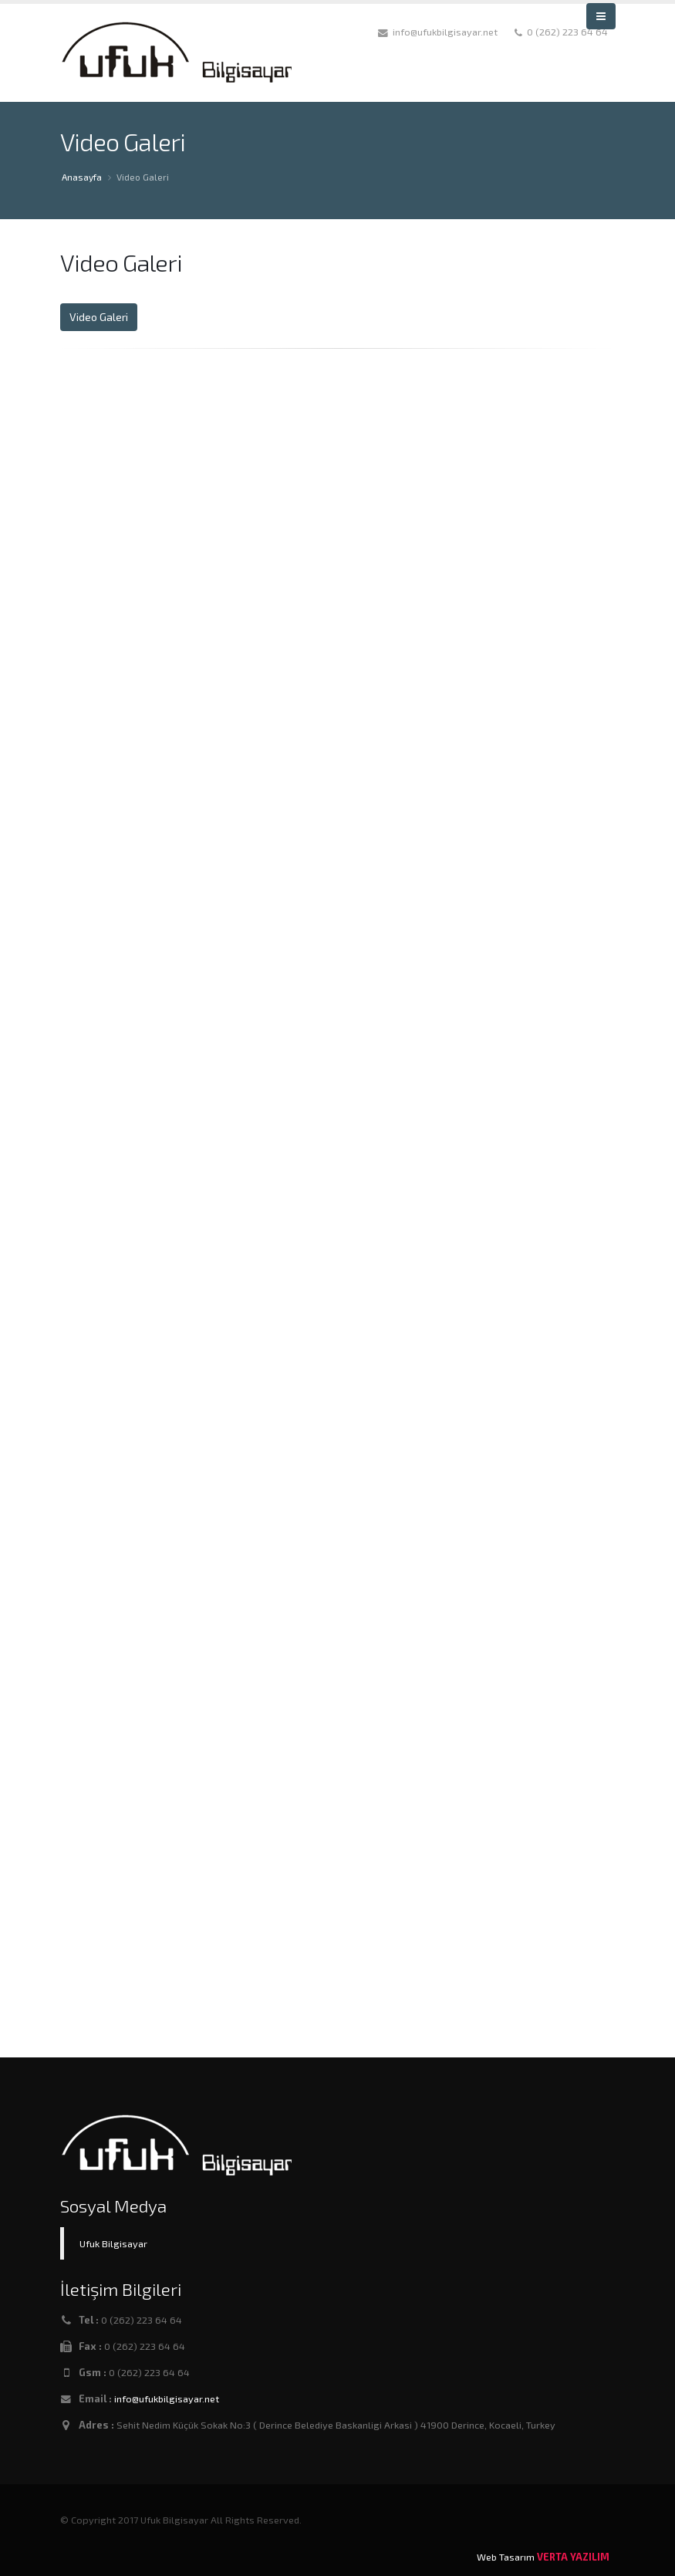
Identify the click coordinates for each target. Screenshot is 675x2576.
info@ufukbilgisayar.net (166, 2398)
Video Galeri (98, 316)
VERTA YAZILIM (573, 2557)
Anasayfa (82, 176)
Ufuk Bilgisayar (113, 2243)
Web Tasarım (506, 2557)
